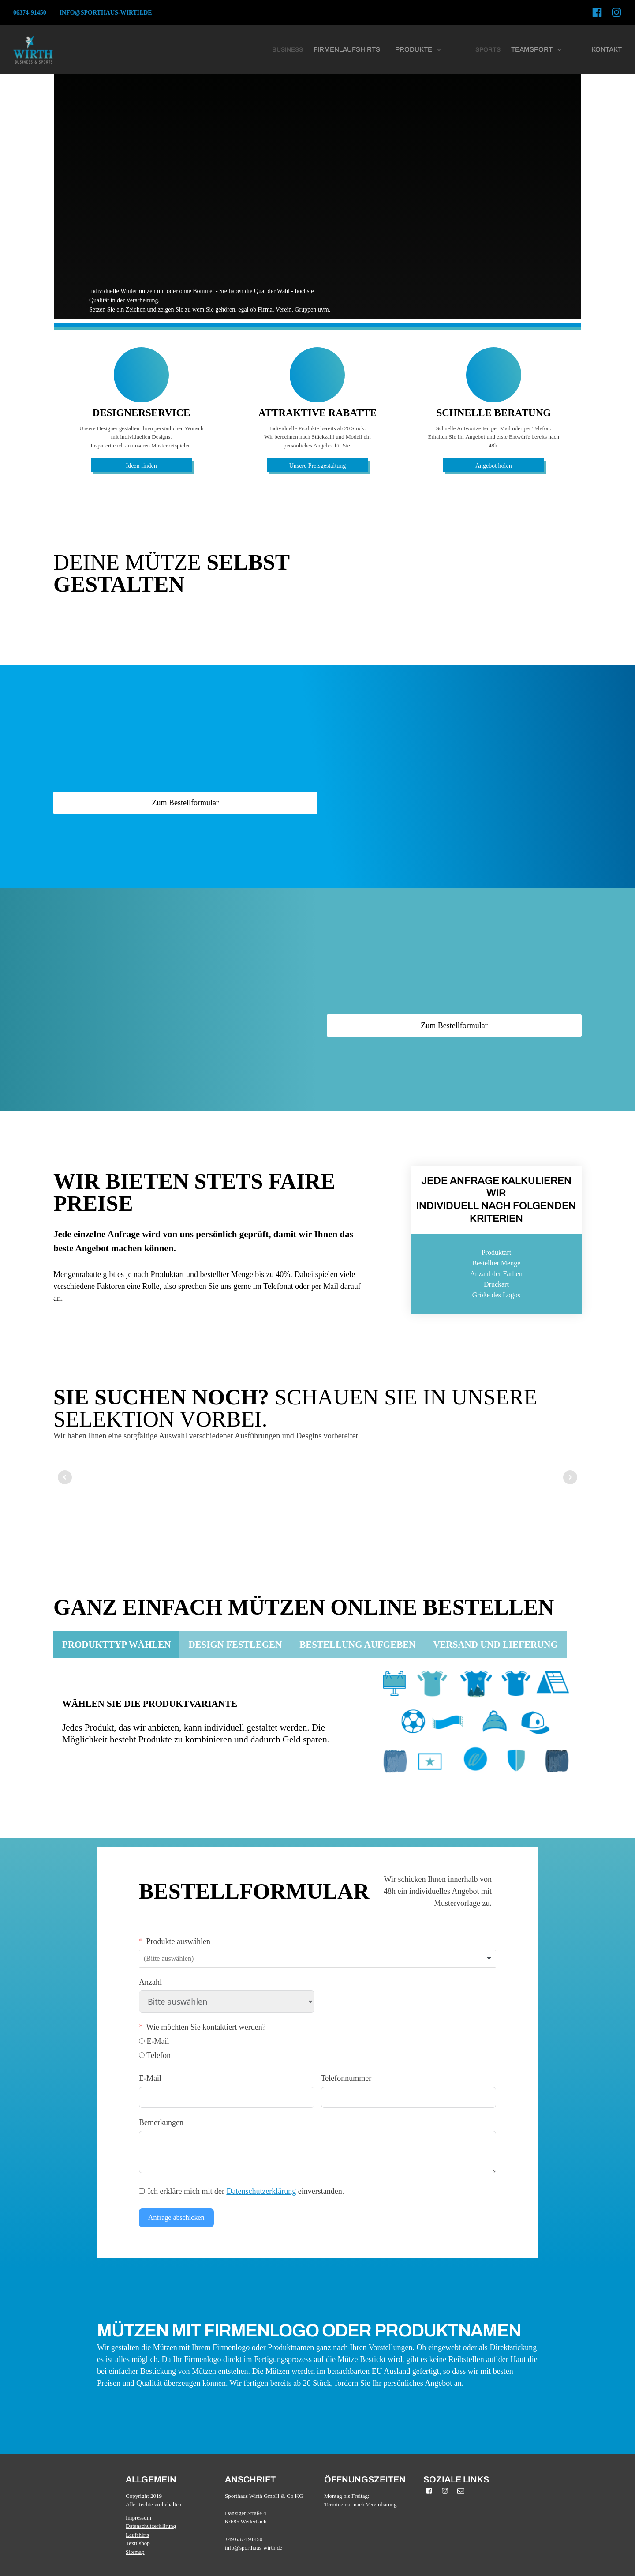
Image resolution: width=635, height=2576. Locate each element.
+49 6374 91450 (243, 2539)
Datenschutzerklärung (261, 2191)
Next (570, 1477)
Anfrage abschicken (176, 2217)
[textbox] (175, 1958)
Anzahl (150, 1982)
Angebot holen (493, 465)
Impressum (138, 2517)
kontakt (606, 49)
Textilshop (138, 2543)
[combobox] (317, 1959)
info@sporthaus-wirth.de (106, 12)
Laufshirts (137, 2534)
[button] (419, 49)
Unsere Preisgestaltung (317, 465)
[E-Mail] (142, 2041)
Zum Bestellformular (185, 802)
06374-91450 (29, 12)
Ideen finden (141, 465)
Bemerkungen (161, 2122)
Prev (65, 1477)
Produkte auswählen (178, 1941)
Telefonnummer (346, 2078)
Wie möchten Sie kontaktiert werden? (206, 2027)
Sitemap (135, 2552)
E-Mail (150, 2078)
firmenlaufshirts (347, 49)
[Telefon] (142, 2055)
